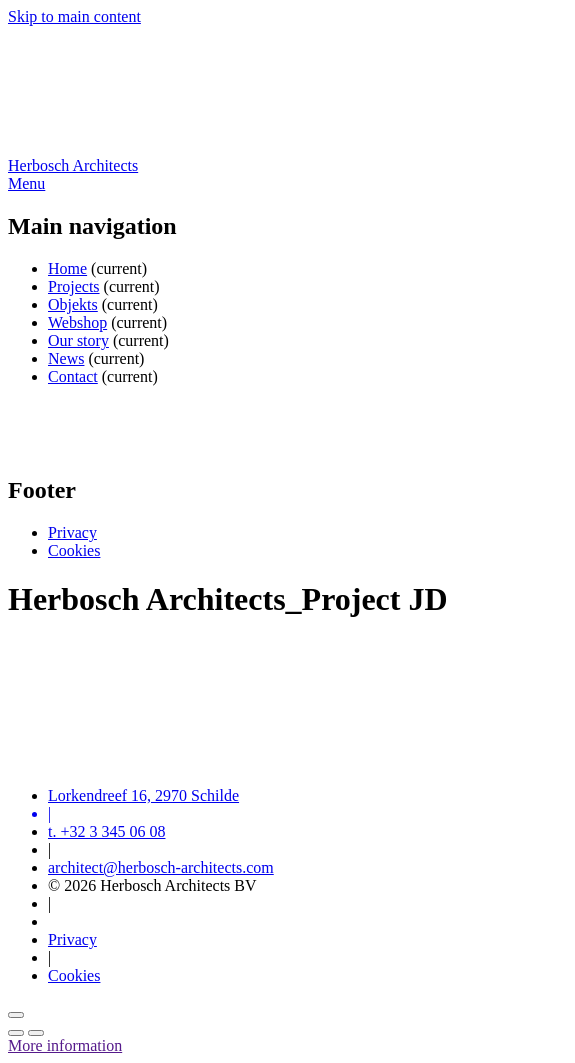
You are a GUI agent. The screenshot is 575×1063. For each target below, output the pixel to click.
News (66, 358)
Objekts (73, 304)
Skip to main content (74, 16)
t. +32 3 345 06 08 (106, 831)
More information (65, 1045)
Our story (78, 340)
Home (67, 268)
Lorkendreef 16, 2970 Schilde (143, 795)
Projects (74, 286)
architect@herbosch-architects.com (161, 867)
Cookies (74, 550)
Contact (73, 376)
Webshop (77, 322)
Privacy (72, 532)
